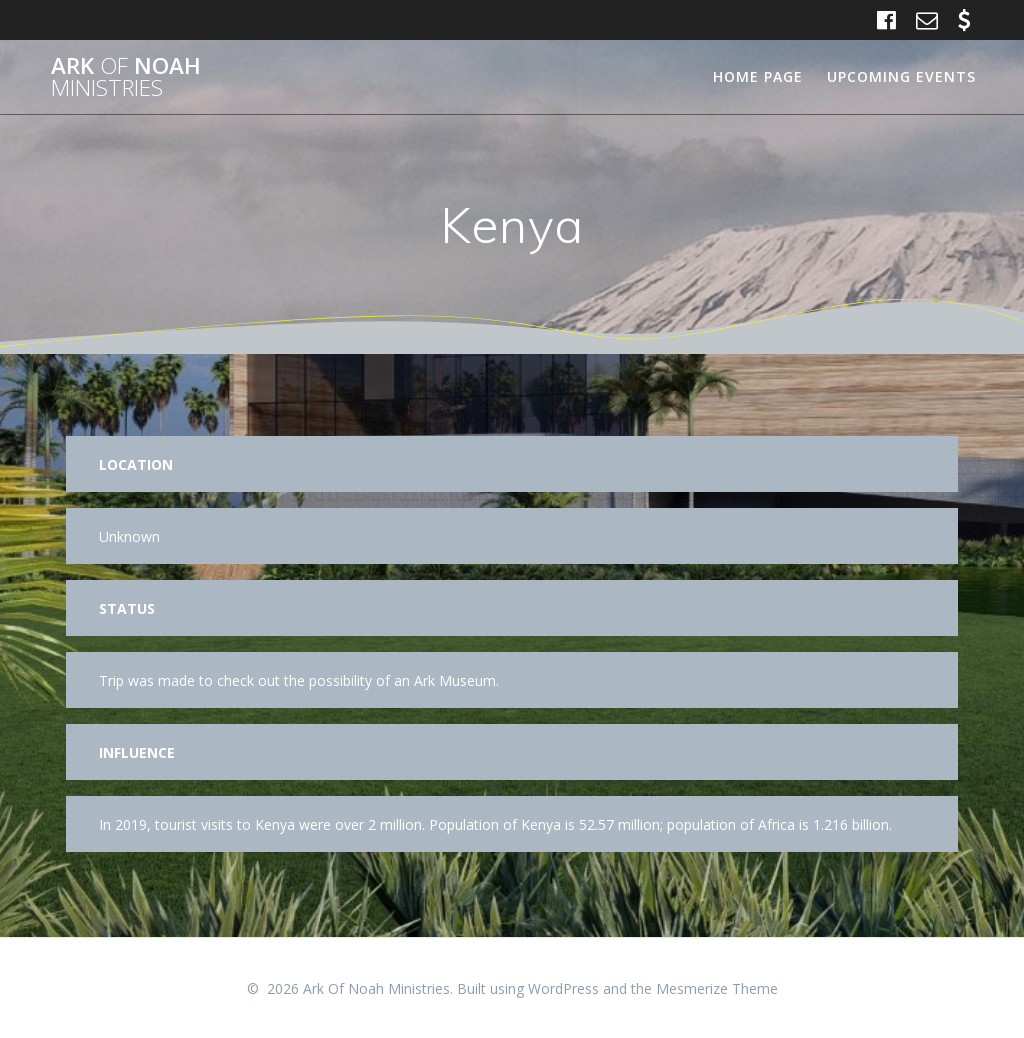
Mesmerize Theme (717, 988)
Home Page (758, 76)
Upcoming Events (901, 76)
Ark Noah (126, 77)
